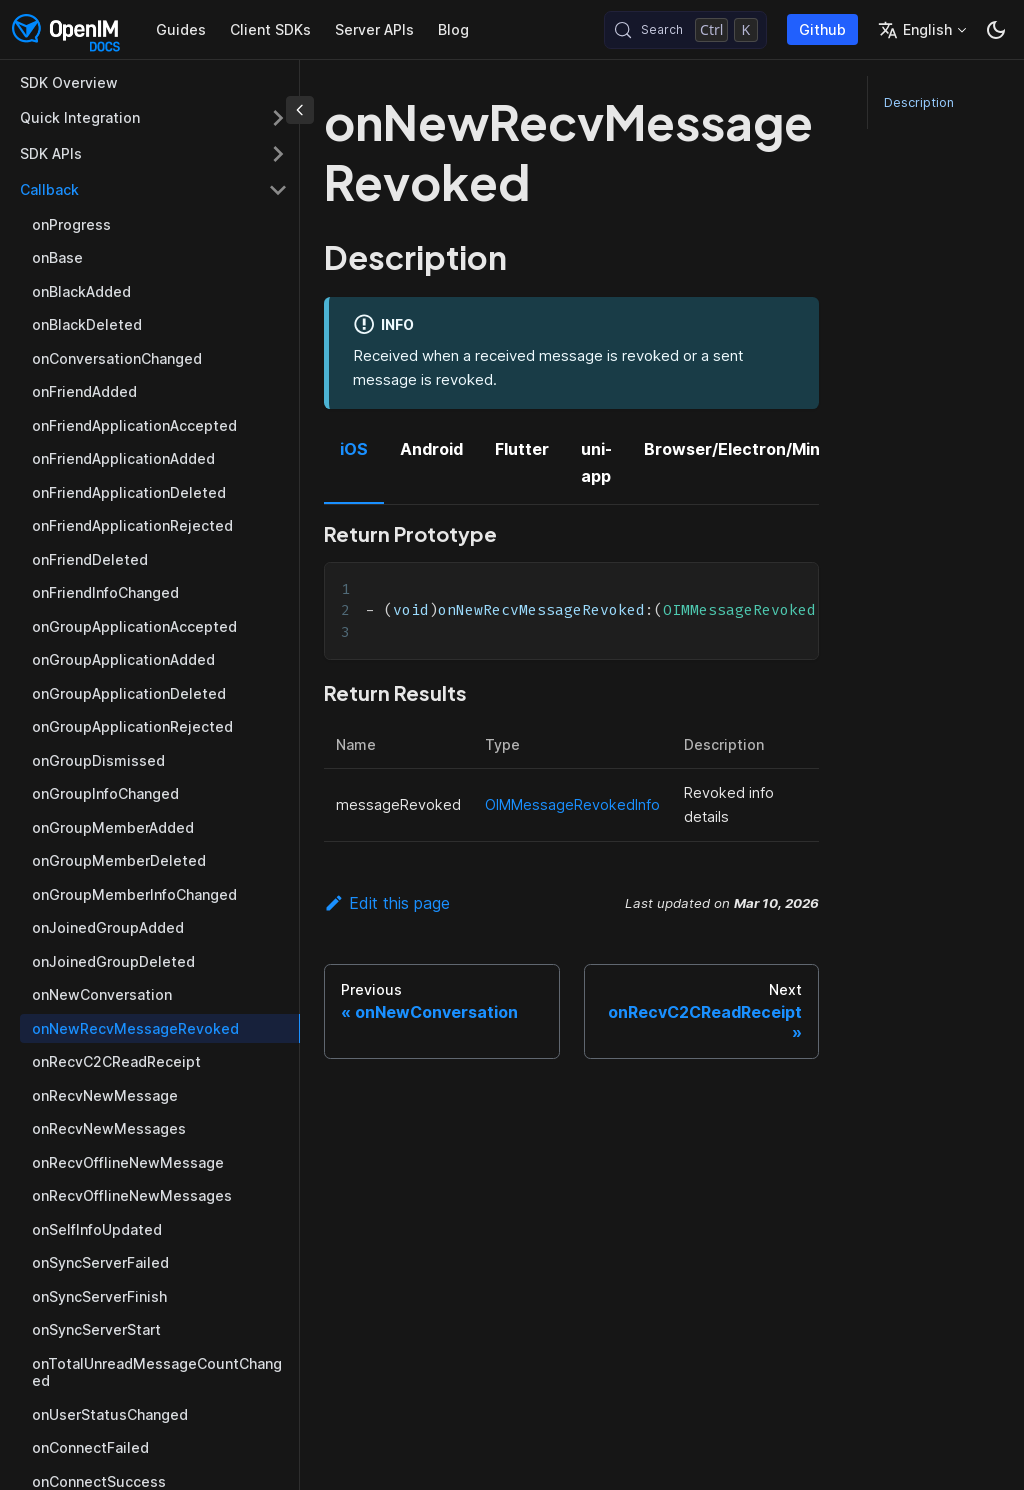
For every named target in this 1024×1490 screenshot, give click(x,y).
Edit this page (387, 903)
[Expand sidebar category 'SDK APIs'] (278, 154)
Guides (181, 29)
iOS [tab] (354, 449)
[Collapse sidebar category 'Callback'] (278, 190)
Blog (453, 29)
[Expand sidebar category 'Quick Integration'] (278, 118)
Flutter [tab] (522, 449)
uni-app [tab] (596, 462)
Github (822, 29)
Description (919, 102)
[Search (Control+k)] (685, 30)
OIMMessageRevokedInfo (572, 804)
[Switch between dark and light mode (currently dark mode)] (996, 30)
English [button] (915, 30)
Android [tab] (431, 449)
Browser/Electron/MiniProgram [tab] (768, 449)
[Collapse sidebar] (300, 110)
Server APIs (374, 29)
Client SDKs (270, 29)
